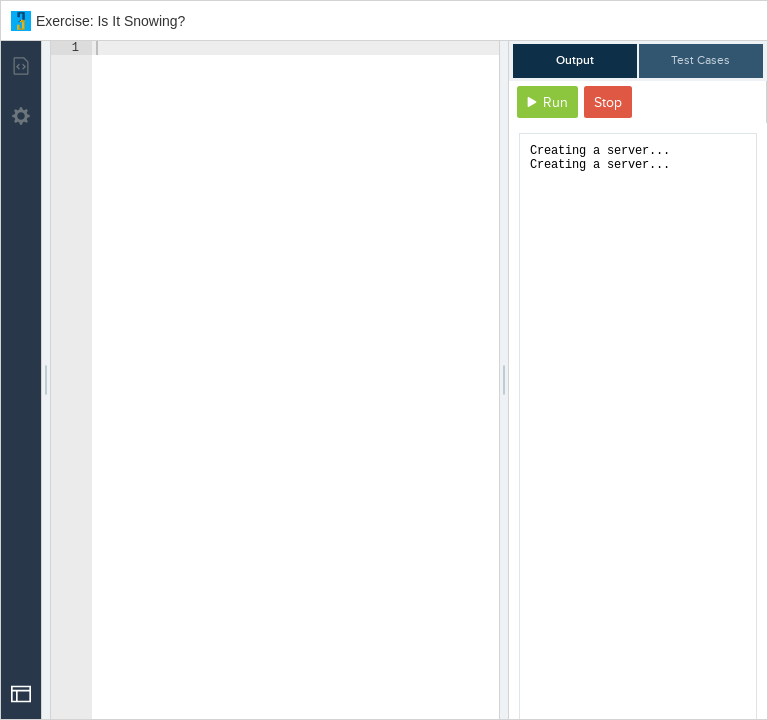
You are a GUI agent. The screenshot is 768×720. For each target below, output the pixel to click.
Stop (608, 102)
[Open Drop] (21, 694)
